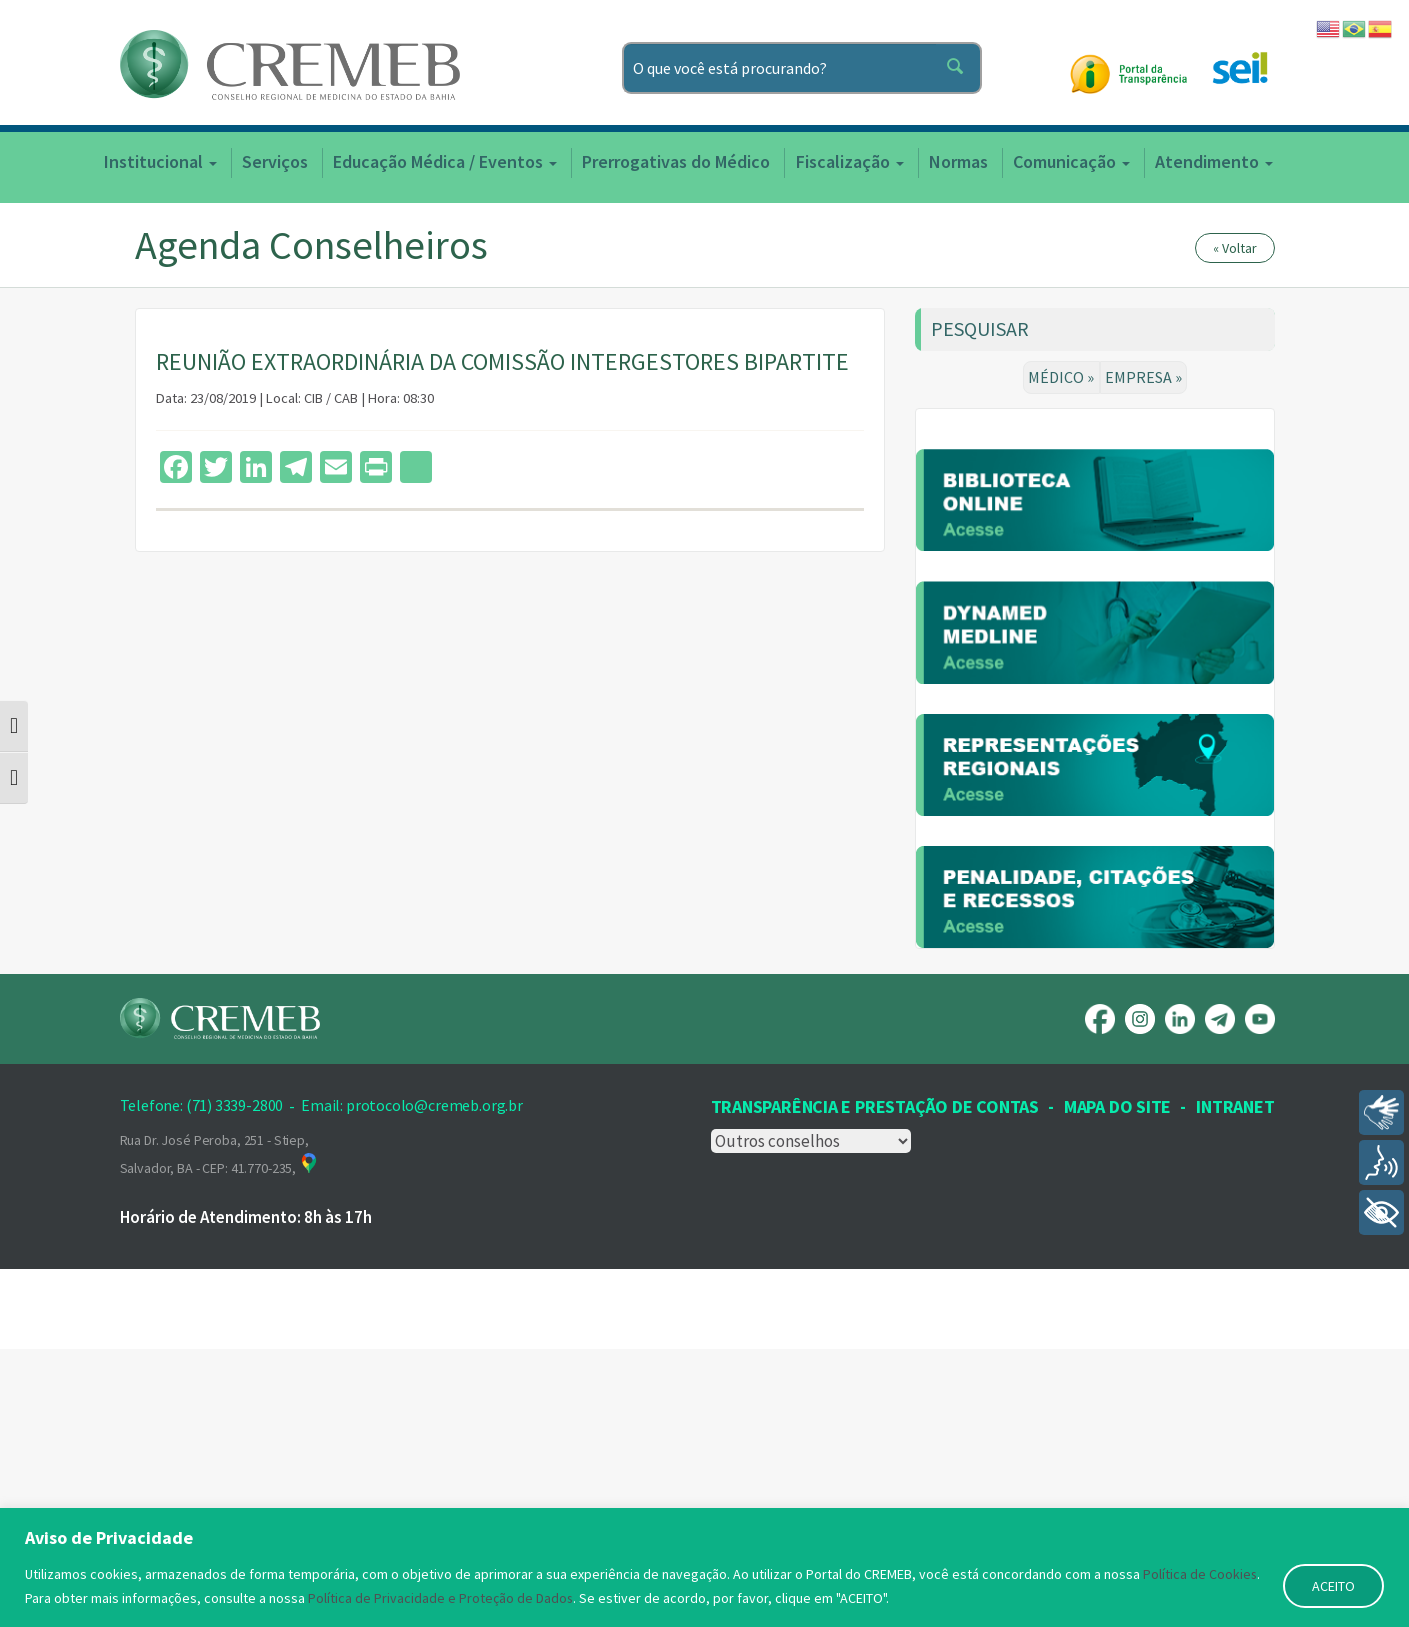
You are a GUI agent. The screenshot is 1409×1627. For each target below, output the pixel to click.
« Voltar (1235, 248)
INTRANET (1235, 1383)
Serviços (275, 161)
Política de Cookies (1200, 1574)
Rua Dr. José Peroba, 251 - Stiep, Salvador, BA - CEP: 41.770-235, (220, 1431)
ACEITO (1333, 1586)
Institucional (160, 161)
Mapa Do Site (1117, 1383)
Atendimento (1214, 161)
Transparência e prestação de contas (875, 1383)
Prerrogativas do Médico (676, 161)
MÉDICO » (1062, 377)
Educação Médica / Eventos (445, 161)
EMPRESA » (1143, 377)
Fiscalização (850, 161)
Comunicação (1071, 161)
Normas (958, 161)
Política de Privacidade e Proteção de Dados (441, 1598)
